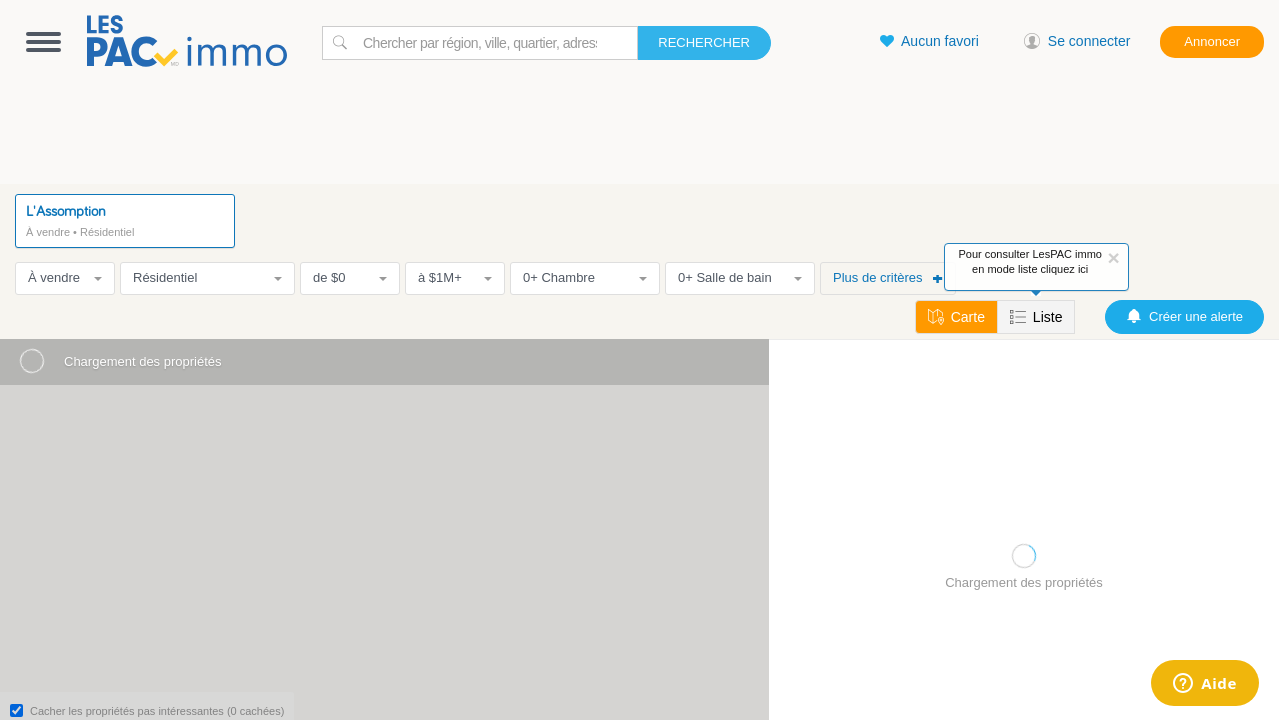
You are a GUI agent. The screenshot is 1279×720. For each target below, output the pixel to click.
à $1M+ (455, 277)
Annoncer (1212, 41)
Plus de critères (888, 277)
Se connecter (1077, 41)
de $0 (350, 277)
